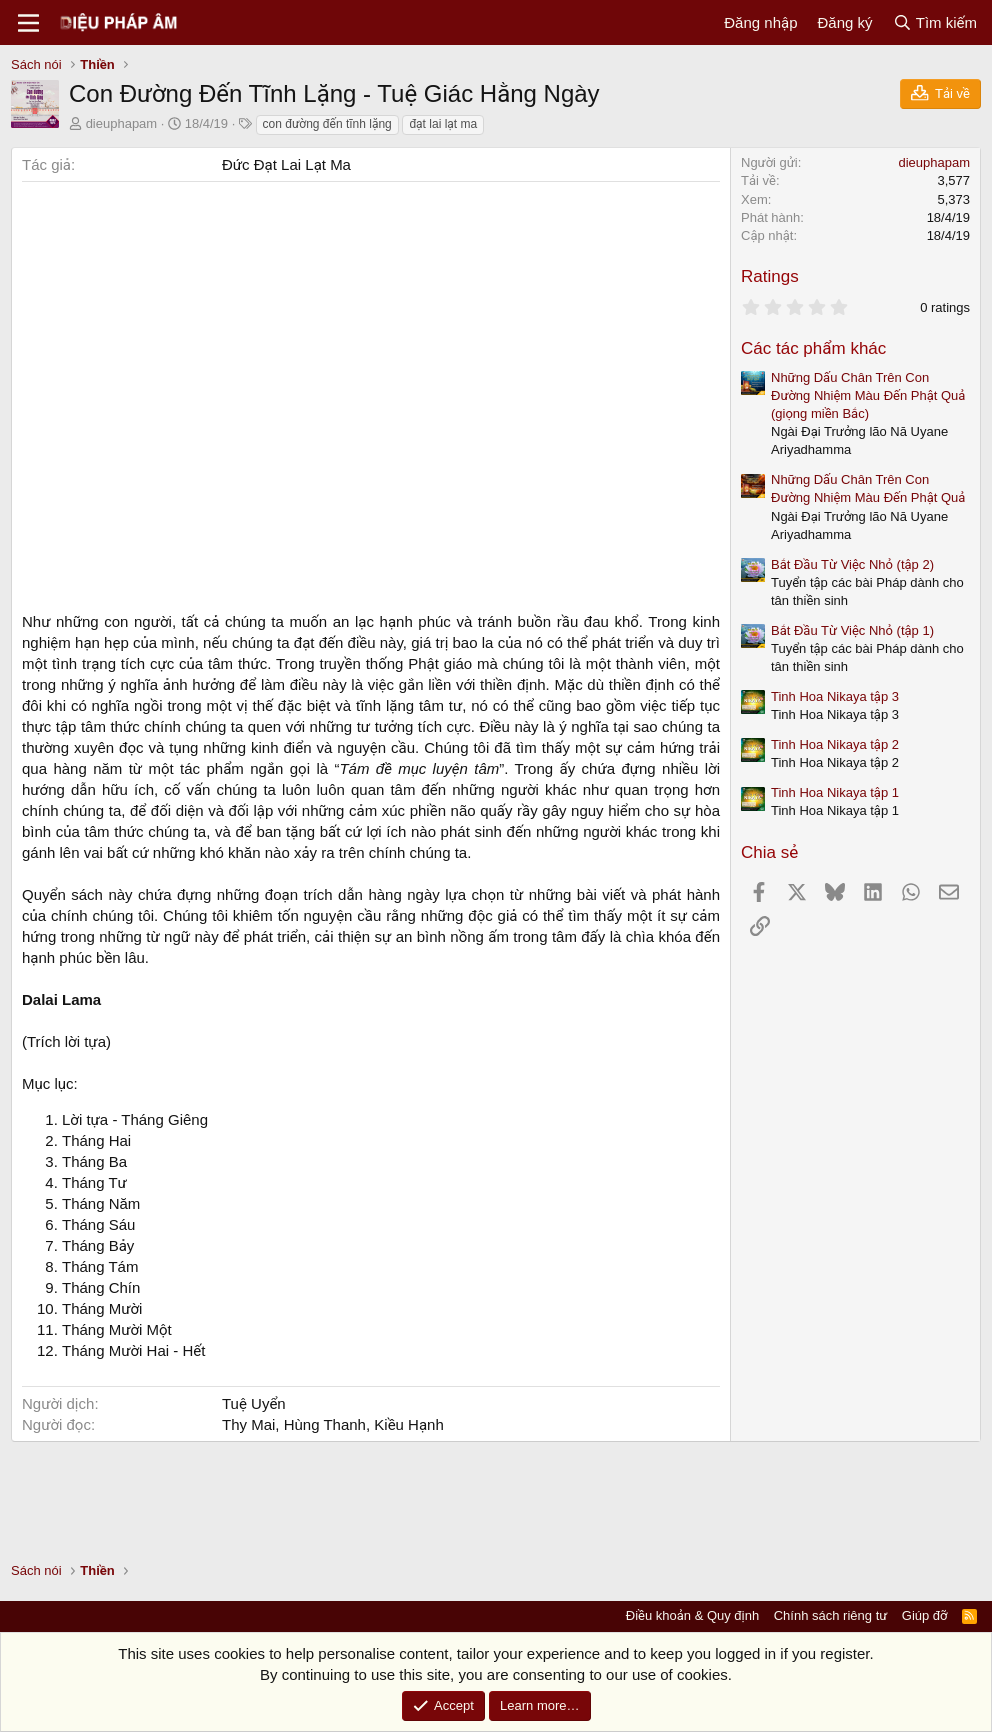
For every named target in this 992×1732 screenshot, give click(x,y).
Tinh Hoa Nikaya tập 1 (835, 792)
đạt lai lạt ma (443, 124)
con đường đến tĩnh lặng (327, 124)
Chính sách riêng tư (831, 1615)
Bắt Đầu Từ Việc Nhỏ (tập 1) (852, 630)
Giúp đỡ (925, 1615)
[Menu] (28, 23)
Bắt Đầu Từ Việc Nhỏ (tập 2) (852, 564)
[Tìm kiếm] (935, 22)
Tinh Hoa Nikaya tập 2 (835, 744)
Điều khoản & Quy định (692, 1615)
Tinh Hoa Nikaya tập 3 (835, 696)
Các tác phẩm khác (813, 348)
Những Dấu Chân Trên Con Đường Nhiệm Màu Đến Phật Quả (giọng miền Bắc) (868, 395)
